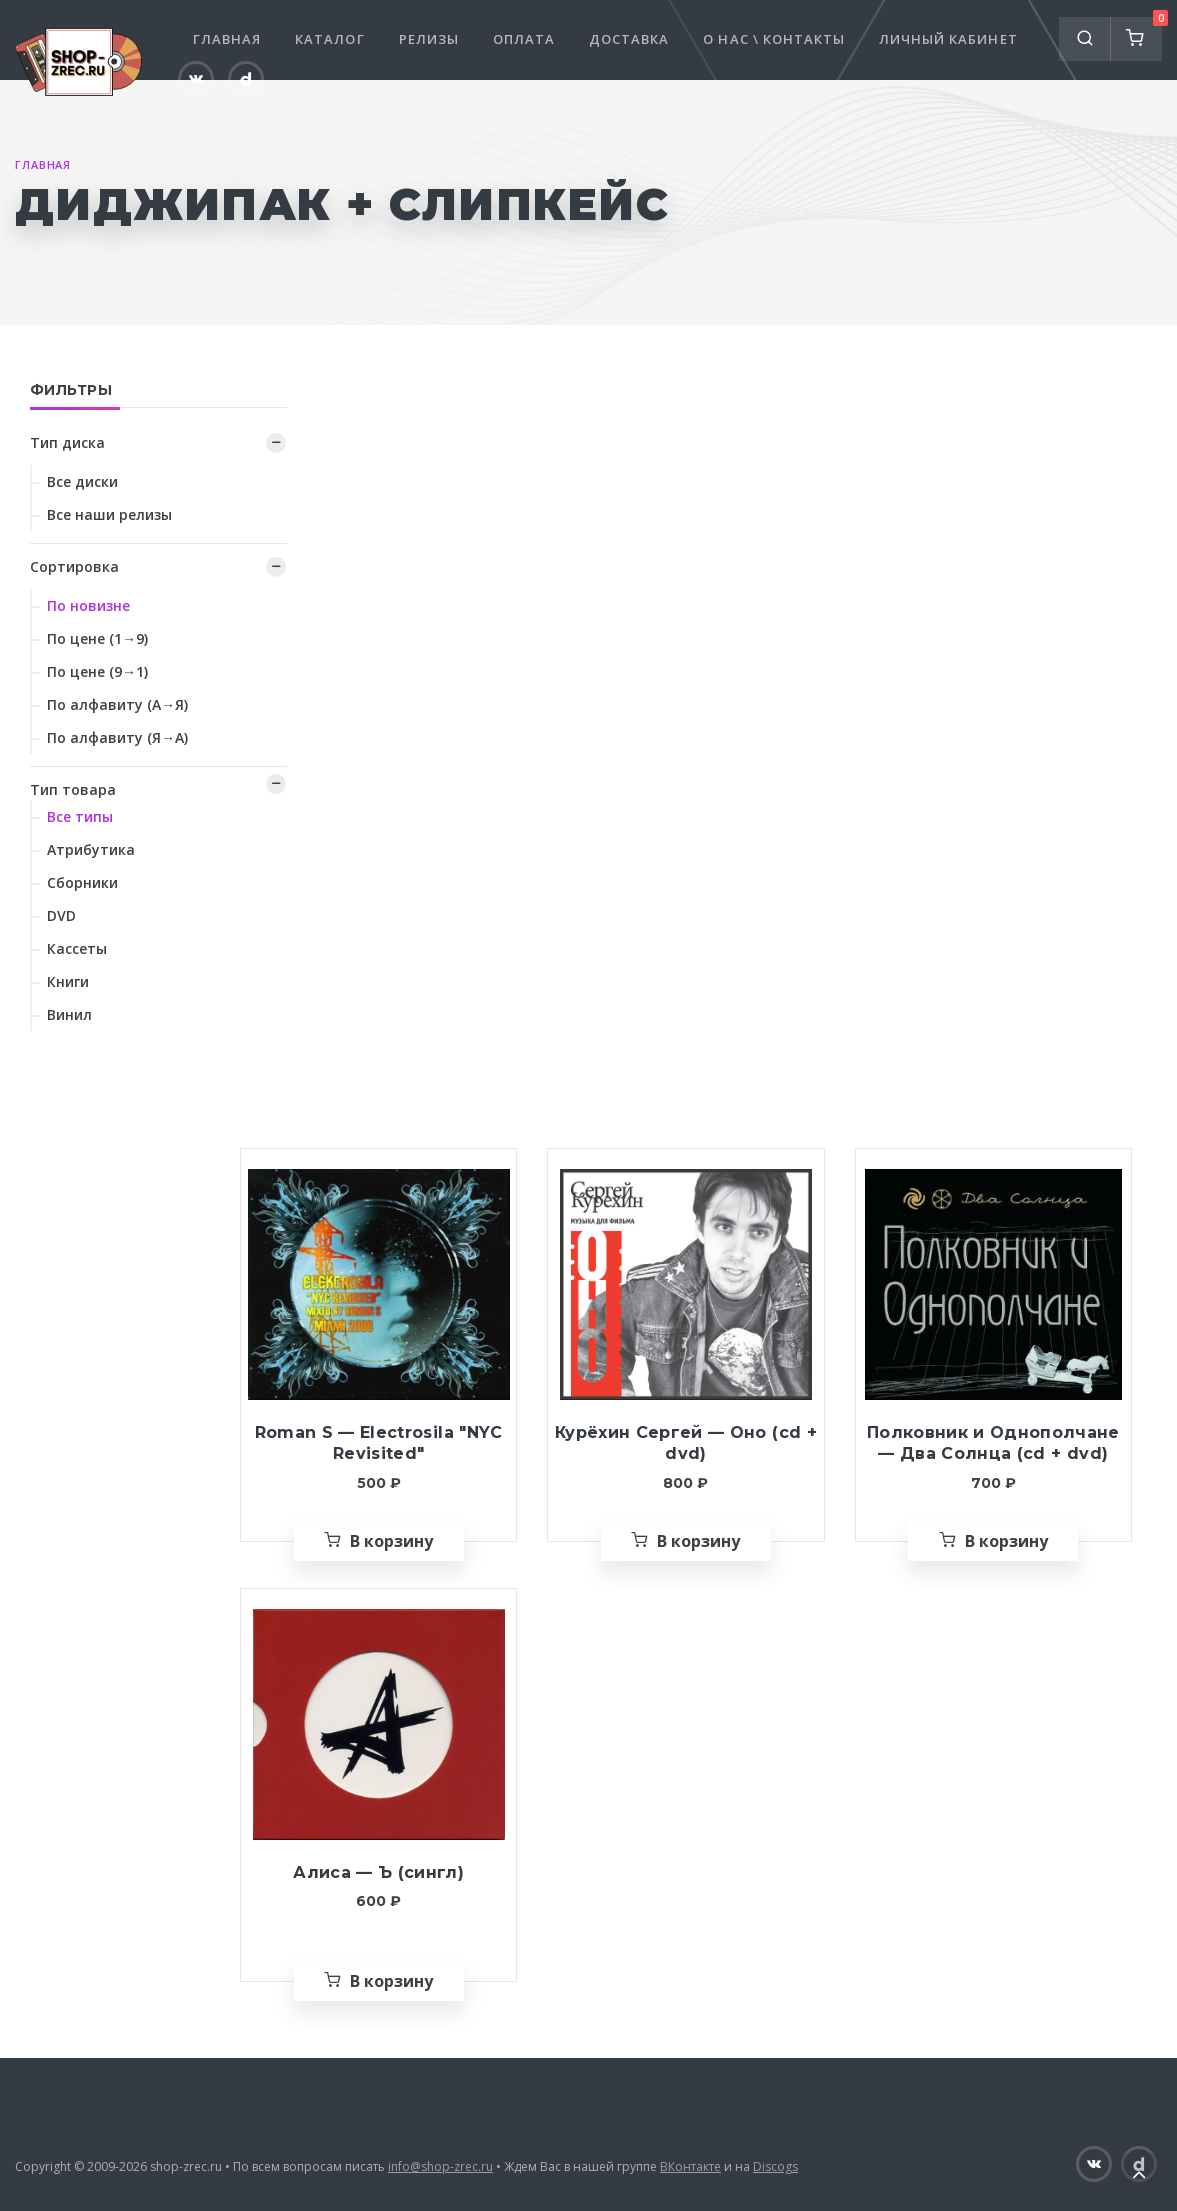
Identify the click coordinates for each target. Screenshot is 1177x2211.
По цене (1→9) (97, 638)
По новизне (88, 605)
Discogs (775, 2166)
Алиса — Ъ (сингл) (378, 1872)
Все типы (80, 816)
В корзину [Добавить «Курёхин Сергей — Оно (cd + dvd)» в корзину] (698, 1541)
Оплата (524, 39)
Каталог (329, 39)
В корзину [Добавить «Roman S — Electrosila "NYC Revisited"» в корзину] (391, 1541)
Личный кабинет (948, 39)
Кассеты (77, 948)
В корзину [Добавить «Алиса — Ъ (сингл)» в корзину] (391, 1981)
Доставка (629, 39)
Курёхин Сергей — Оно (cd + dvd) (686, 1443)
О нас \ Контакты (774, 39)
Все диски (82, 481)
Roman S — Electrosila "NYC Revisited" (379, 1443)
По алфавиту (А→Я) (117, 704)
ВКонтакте (690, 2166)
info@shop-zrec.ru (440, 2166)
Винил (69, 1014)
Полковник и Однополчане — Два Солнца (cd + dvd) (993, 1443)
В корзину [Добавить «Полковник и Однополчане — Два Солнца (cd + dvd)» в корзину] (1006, 1541)
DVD (61, 915)
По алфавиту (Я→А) (117, 737)
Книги (68, 981)
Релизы (429, 39)
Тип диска (67, 442)
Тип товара (73, 789)
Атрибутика (91, 849)
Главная (227, 39)
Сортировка (74, 566)
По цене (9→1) (97, 671)
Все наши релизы (109, 514)
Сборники (82, 882)
